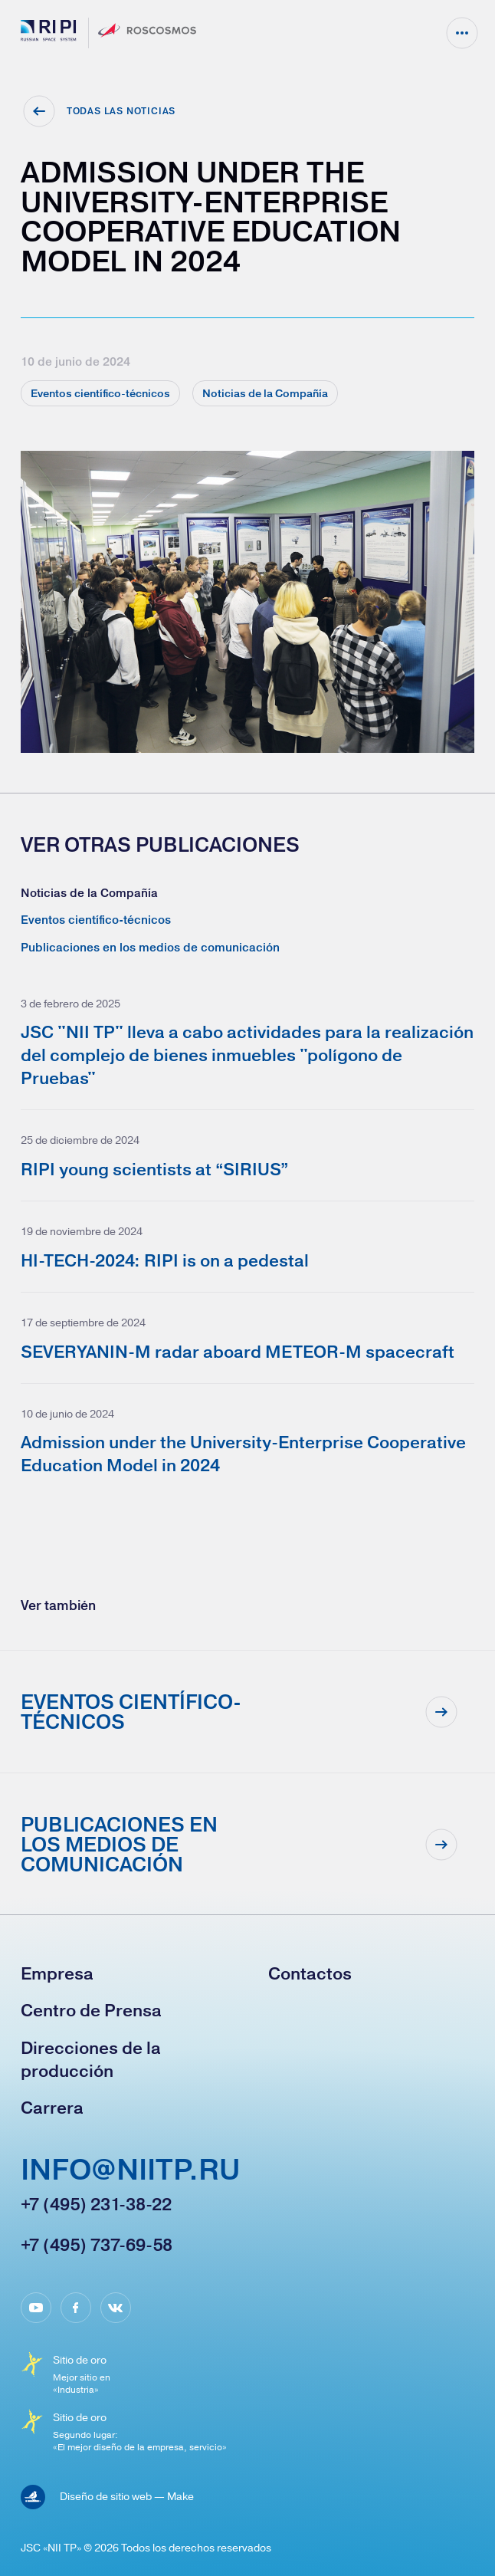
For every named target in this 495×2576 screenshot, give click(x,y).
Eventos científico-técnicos (96, 919)
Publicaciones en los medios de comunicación (150, 947)
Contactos (310, 1973)
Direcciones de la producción (91, 2059)
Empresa (57, 1973)
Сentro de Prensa (91, 2010)
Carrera (52, 2107)
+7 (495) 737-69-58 (96, 2245)
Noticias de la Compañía (89, 893)
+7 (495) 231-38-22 (96, 2204)
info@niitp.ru (130, 2171)
